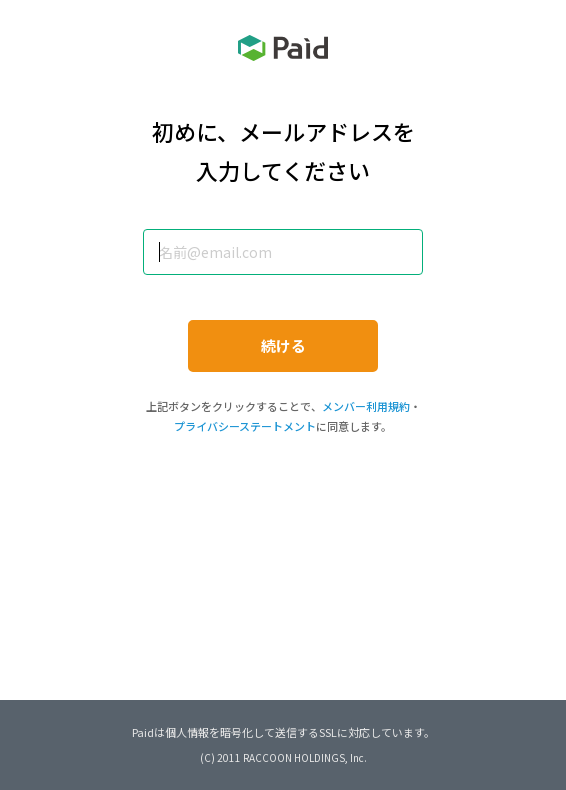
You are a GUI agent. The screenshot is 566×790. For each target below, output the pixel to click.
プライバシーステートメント (245, 426)
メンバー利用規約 (366, 406)
